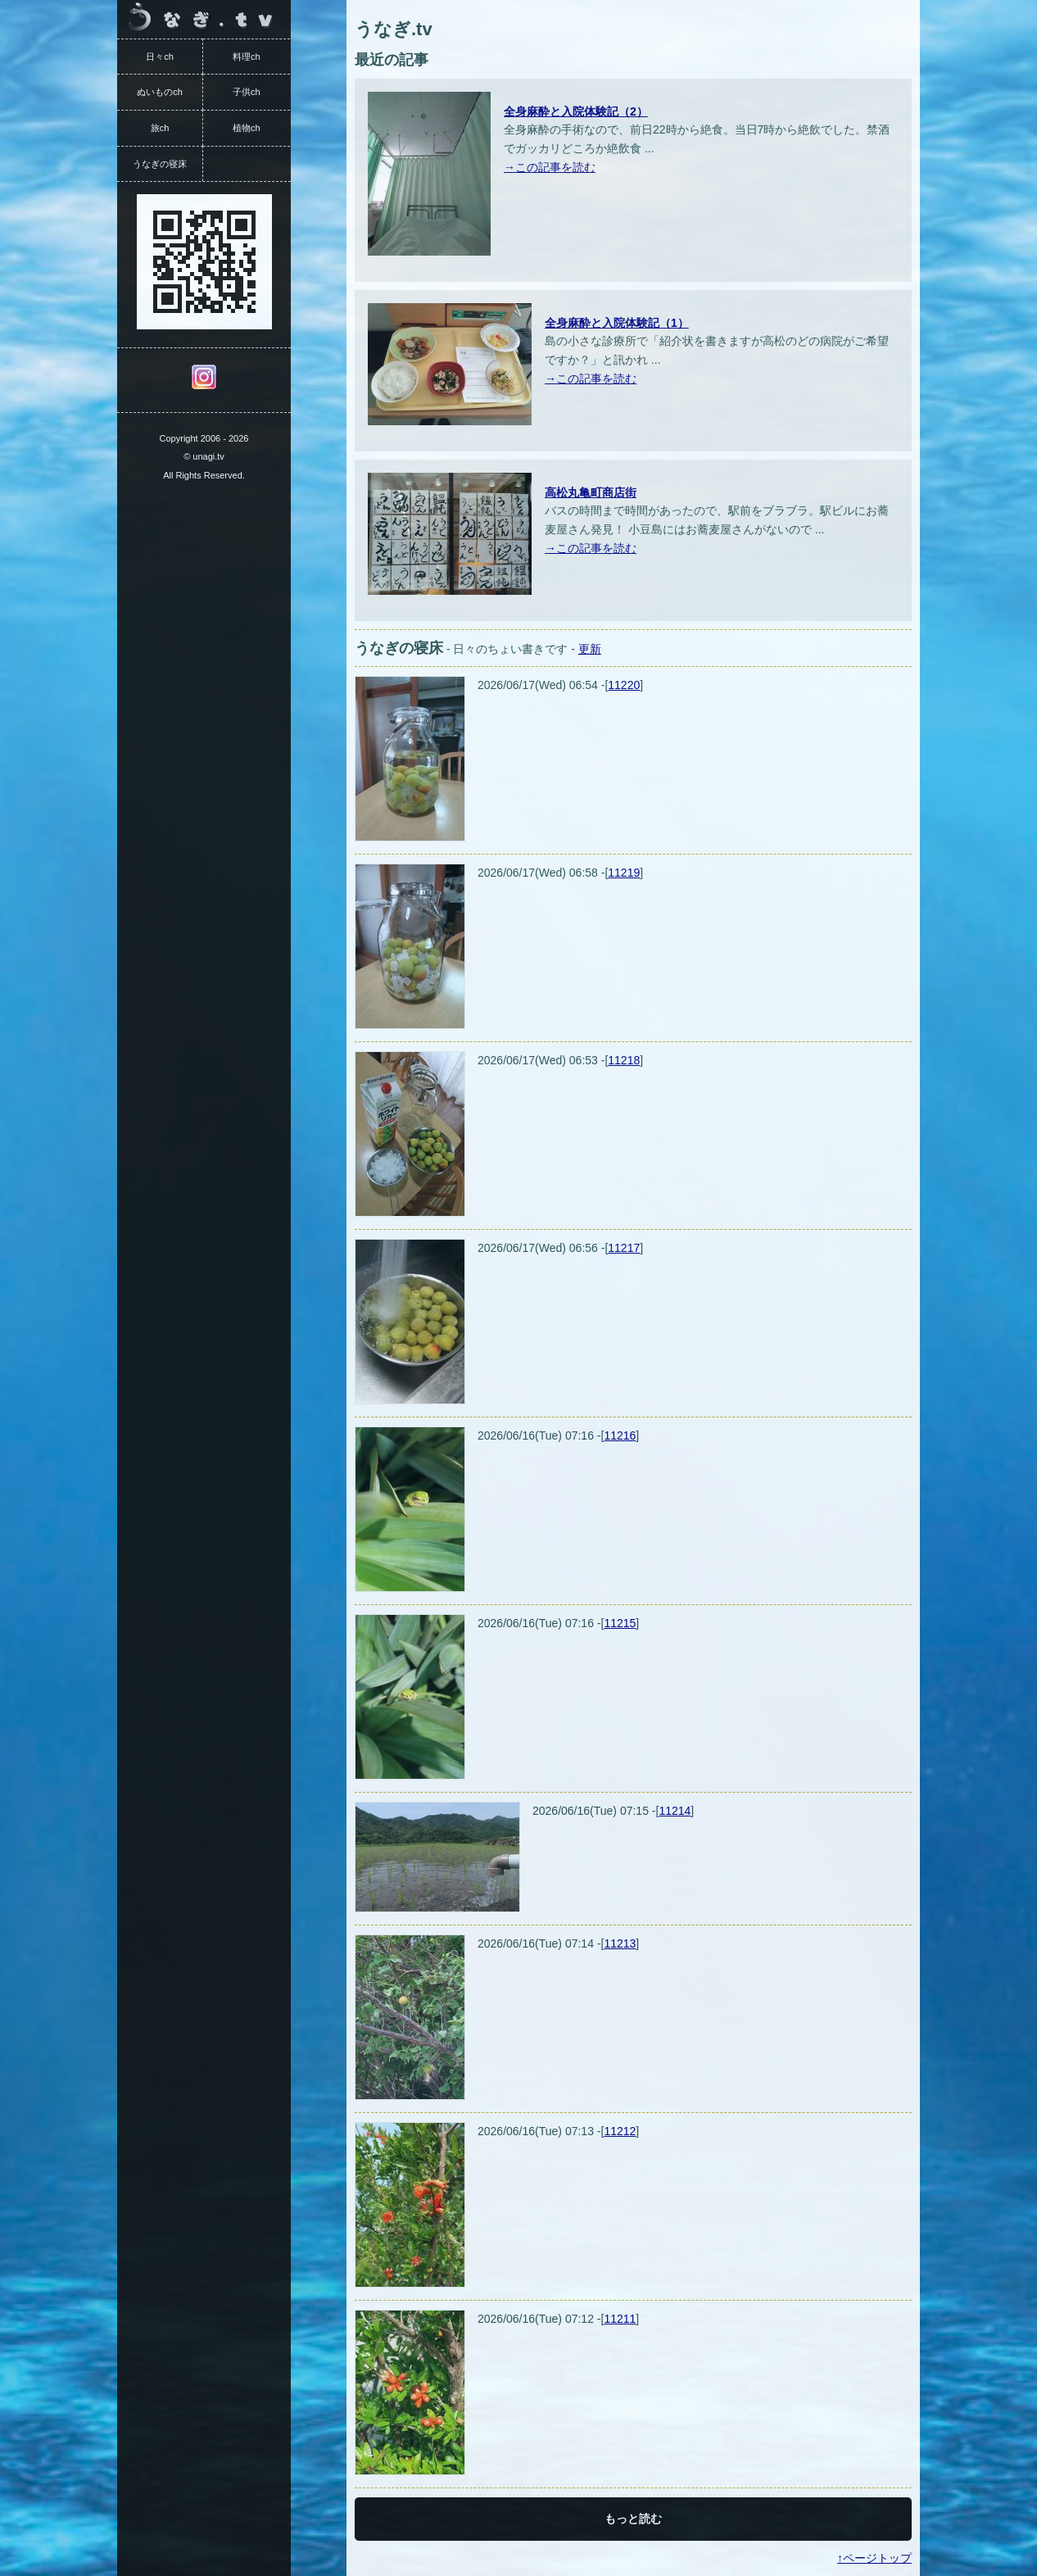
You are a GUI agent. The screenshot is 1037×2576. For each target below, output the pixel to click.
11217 (624, 1247)
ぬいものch (160, 92)
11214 (675, 1810)
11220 (624, 685)
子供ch (246, 92)
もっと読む (633, 2518)
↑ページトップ (874, 2558)
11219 (624, 872)
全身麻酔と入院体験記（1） (617, 322)
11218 (624, 1060)
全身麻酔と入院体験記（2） (576, 111)
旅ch (160, 128)
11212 (620, 2131)
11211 (620, 2318)
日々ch (160, 56)
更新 (589, 648)
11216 (620, 1435)
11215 (620, 1623)
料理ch (246, 56)
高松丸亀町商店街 (590, 492)
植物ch (246, 128)
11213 (620, 1943)
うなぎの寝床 (160, 164)
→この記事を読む (549, 167)
